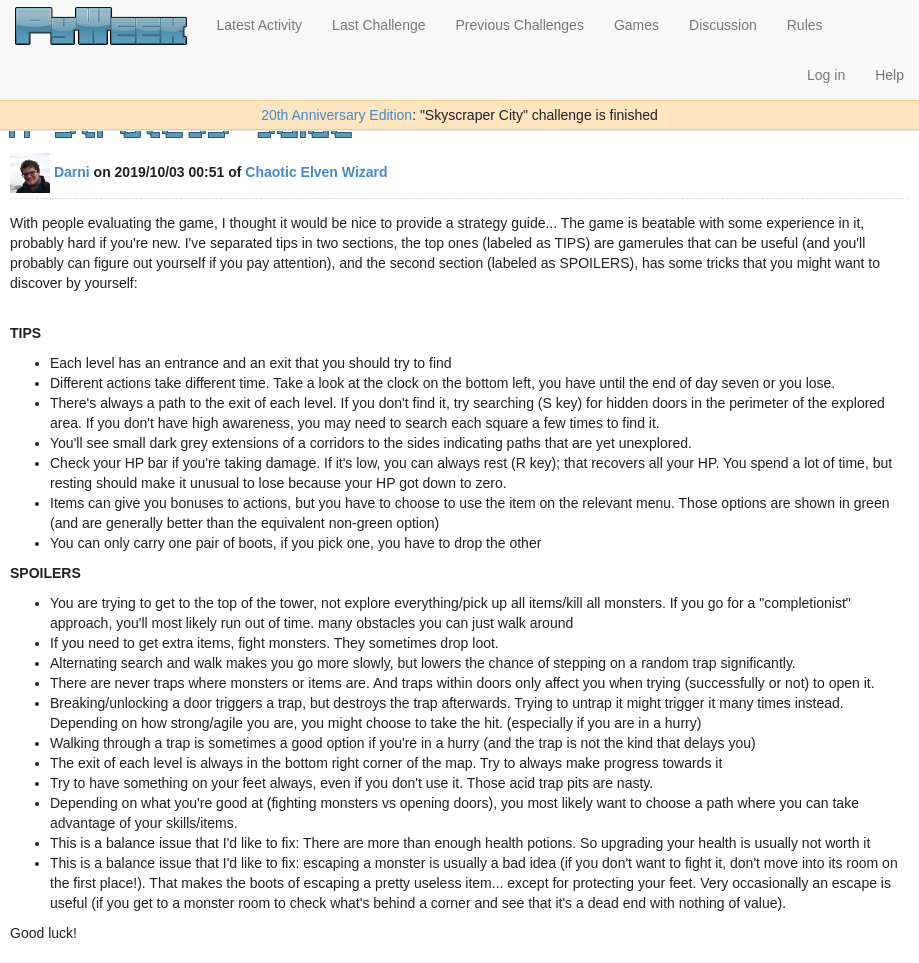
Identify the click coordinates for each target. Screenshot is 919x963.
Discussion (723, 25)
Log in (826, 75)
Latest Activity (260, 25)
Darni (50, 172)
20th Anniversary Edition (336, 115)
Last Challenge (378, 25)
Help (889, 75)
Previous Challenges (520, 25)
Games (636, 25)
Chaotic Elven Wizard (316, 172)
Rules (805, 25)
